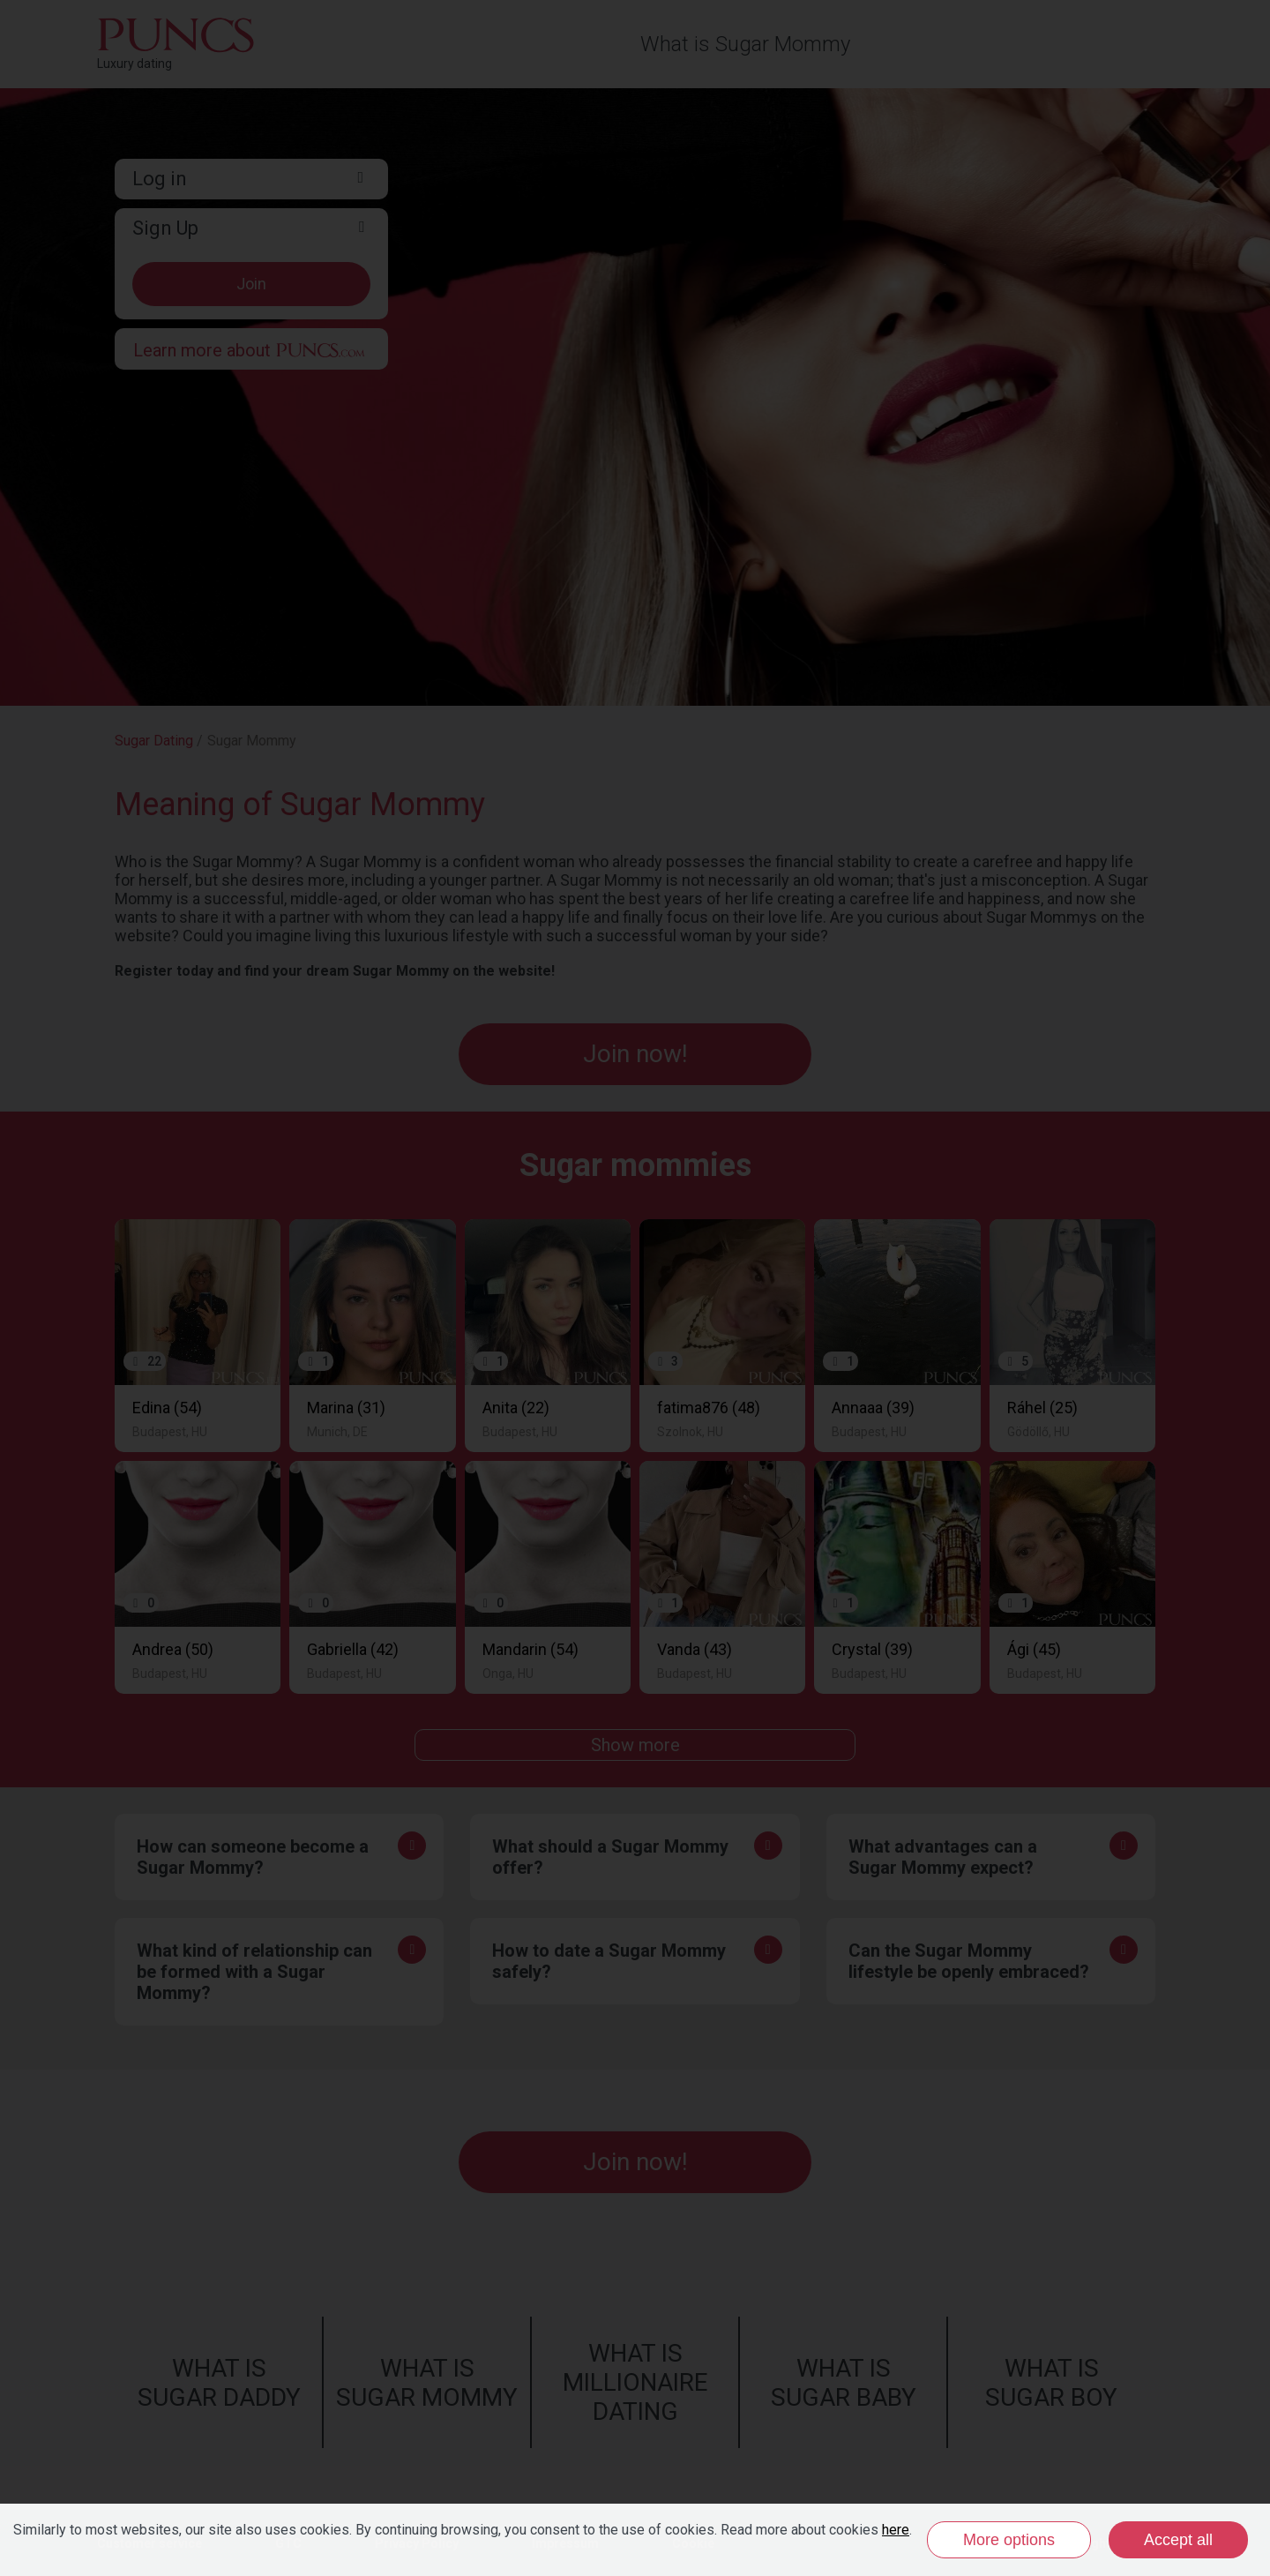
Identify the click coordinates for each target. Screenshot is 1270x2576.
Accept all (1178, 2540)
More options (1009, 2540)
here (895, 2529)
